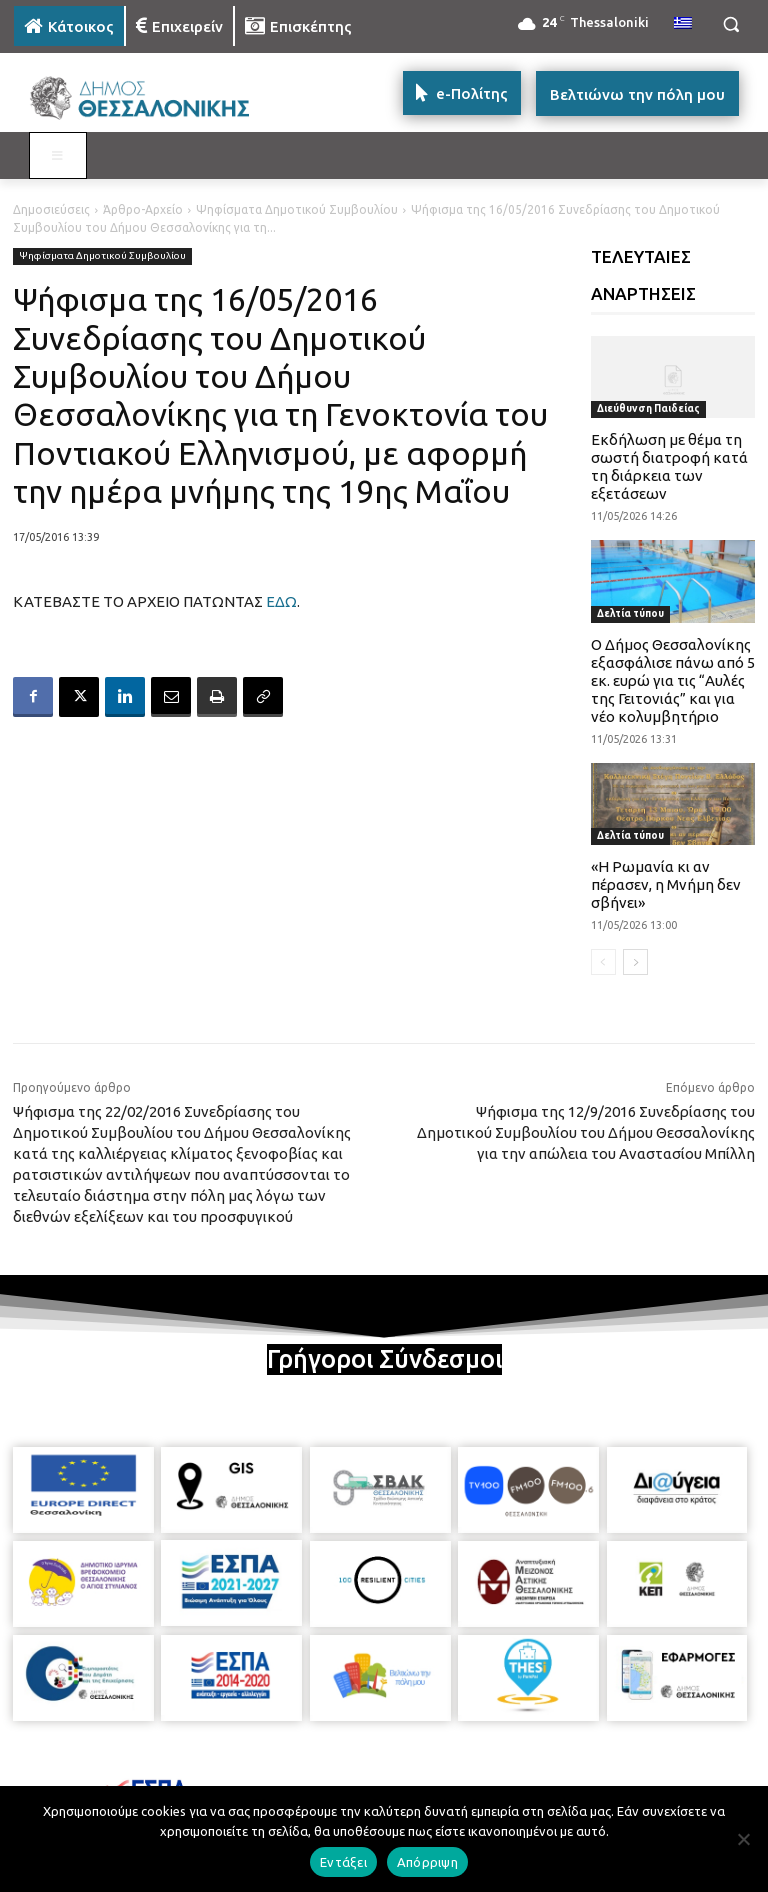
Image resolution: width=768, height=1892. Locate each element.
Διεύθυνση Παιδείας (648, 408)
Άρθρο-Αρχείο (143, 209)
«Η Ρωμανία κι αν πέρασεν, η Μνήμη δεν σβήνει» (666, 884)
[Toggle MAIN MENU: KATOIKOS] (58, 156)
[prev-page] (603, 962)
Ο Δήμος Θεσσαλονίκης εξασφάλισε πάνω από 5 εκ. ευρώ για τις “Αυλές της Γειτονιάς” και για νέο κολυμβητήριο (673, 680)
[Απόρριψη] (743, 1839)
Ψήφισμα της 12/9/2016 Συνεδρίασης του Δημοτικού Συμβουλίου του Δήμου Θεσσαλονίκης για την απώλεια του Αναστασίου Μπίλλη (586, 1132)
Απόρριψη (427, 1862)
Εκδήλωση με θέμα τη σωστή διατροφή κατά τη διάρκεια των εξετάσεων (669, 466)
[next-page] (635, 962)
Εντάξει (343, 1862)
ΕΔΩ (281, 601)
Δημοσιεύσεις (51, 209)
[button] (730, 24)
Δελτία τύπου (630, 613)
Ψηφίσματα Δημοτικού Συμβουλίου (297, 209)
